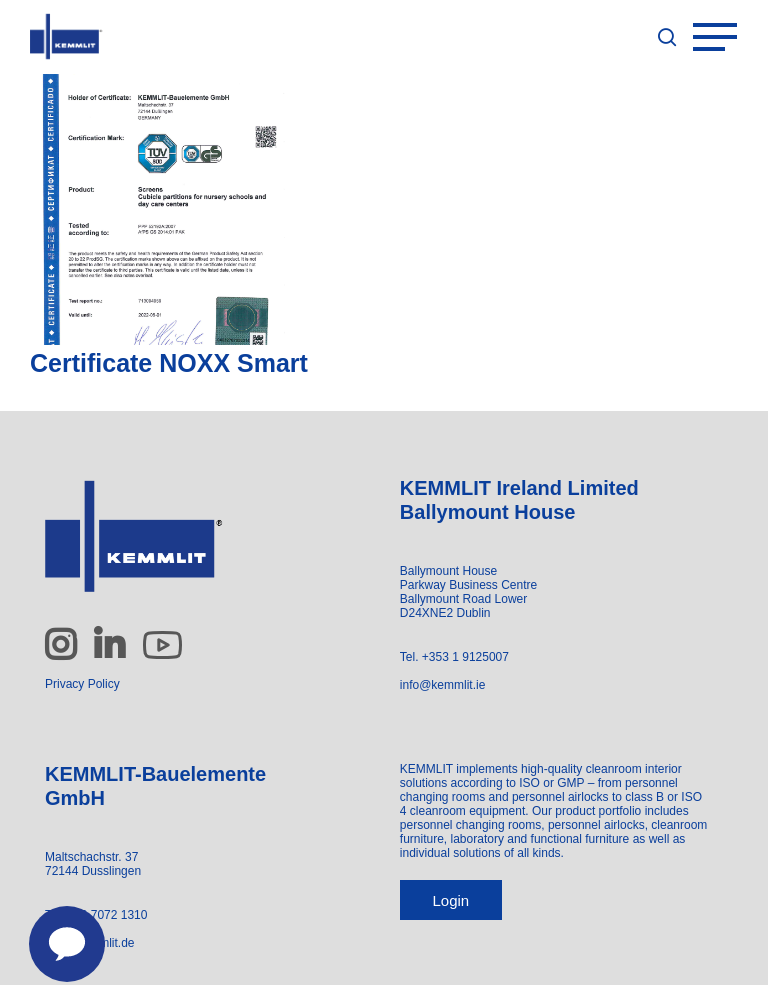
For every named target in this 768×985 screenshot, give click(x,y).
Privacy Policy (82, 684)
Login (450, 900)
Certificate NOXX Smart (169, 363)
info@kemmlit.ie (443, 685)
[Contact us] (56, 933)
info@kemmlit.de (90, 943)
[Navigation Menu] (727, 37)
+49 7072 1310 (107, 915)
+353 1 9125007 (465, 657)
